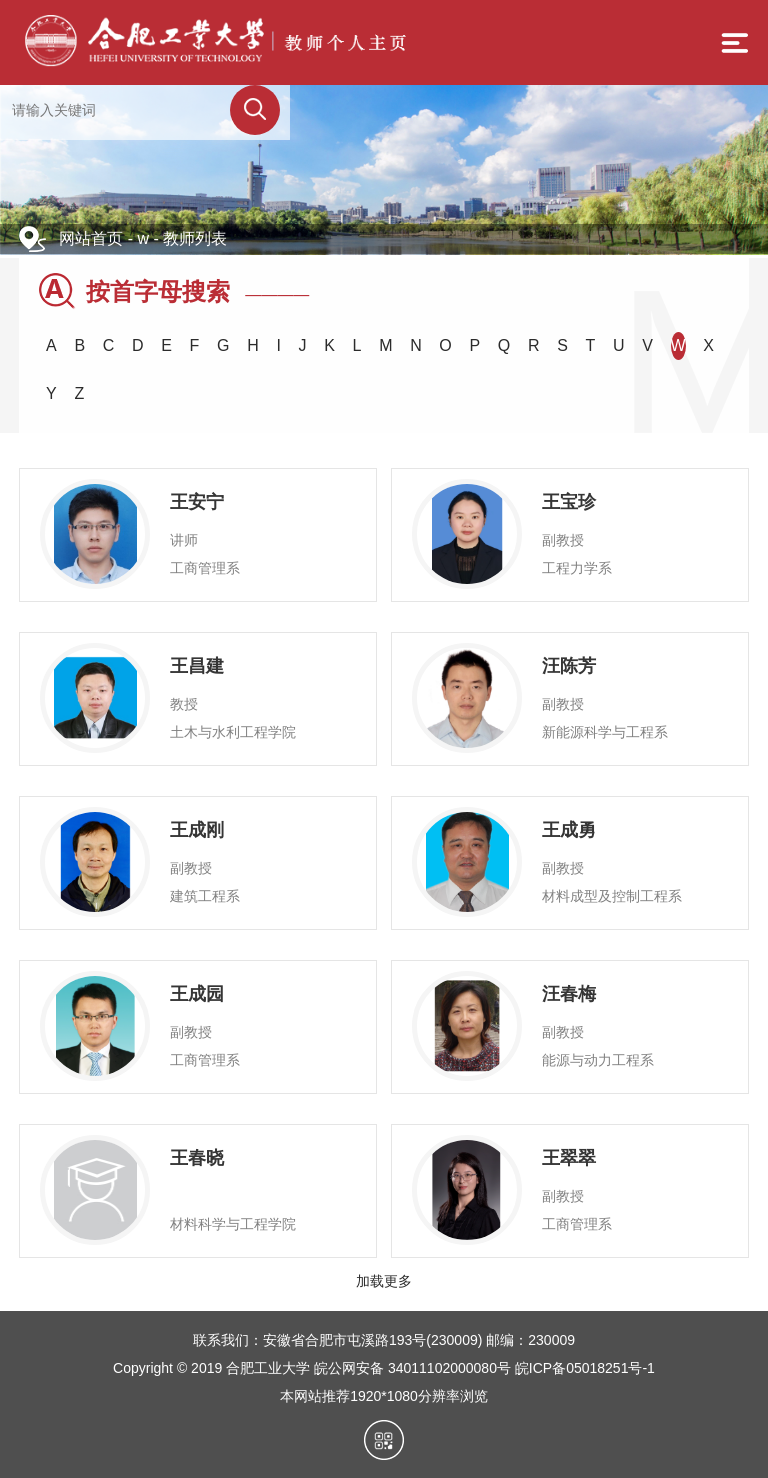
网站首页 (91, 238)
